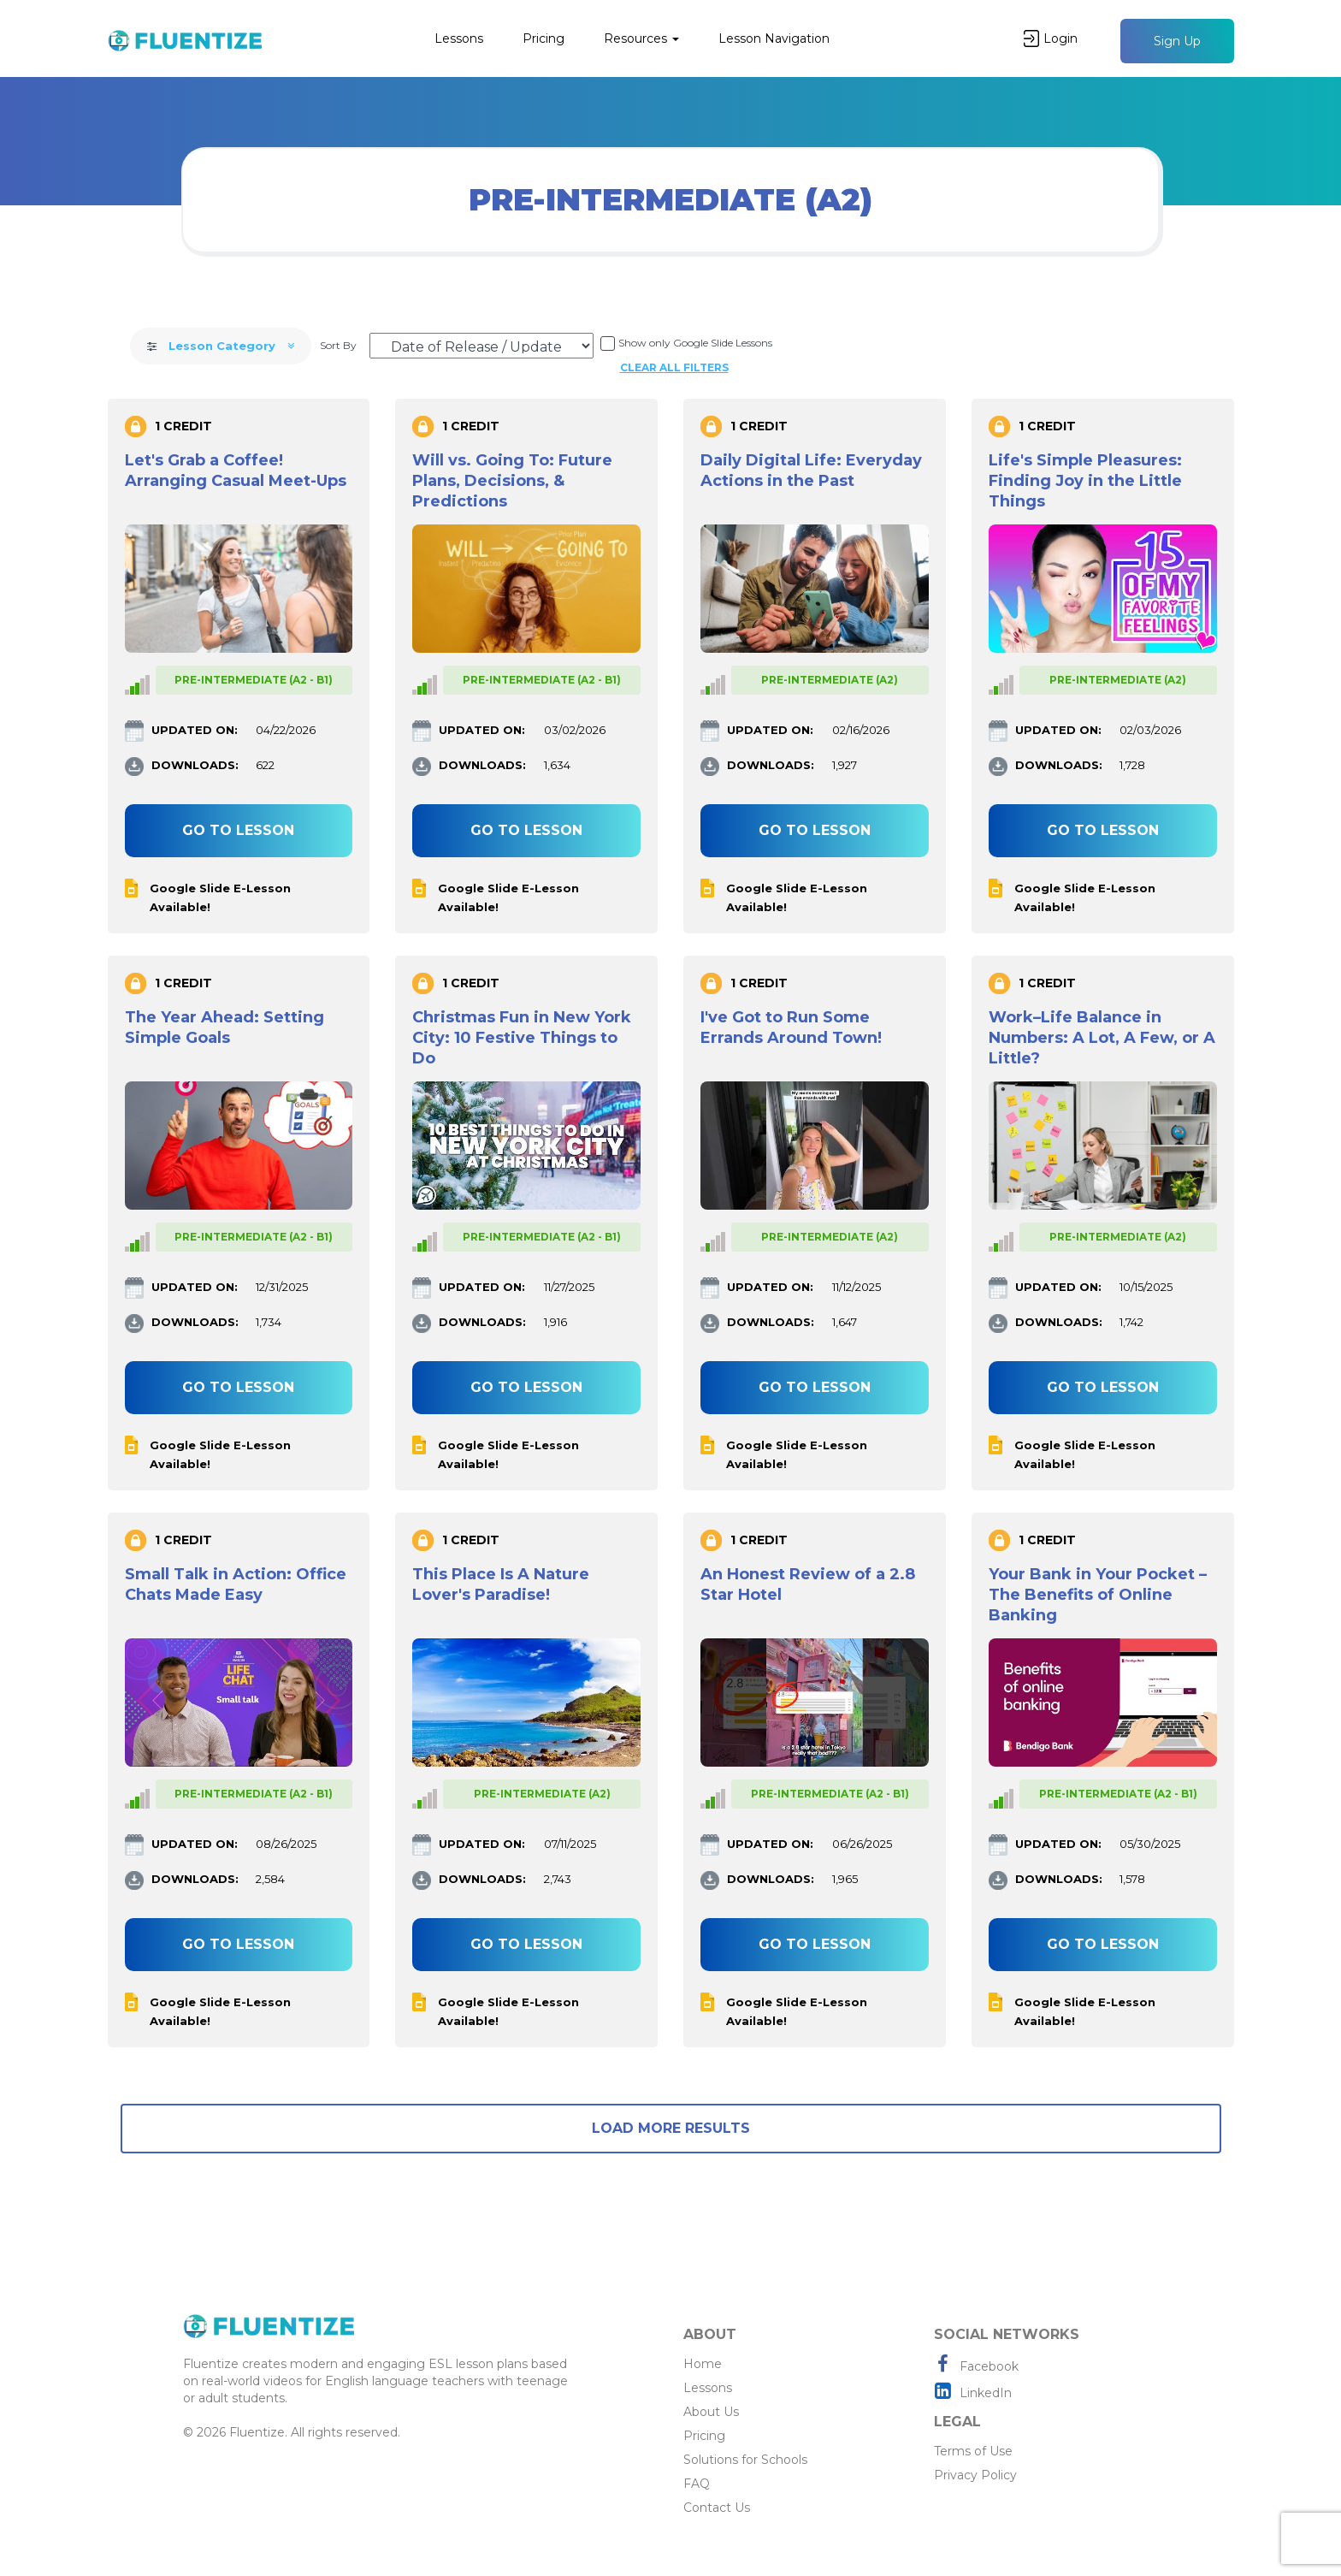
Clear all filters (674, 367)
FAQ (696, 2483)
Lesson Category (220, 345)
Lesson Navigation (774, 38)
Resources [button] (641, 38)
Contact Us (716, 2507)
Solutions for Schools (745, 2459)
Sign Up (1177, 41)
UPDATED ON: (194, 730)
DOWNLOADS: (195, 765)
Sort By (338, 345)
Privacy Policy (975, 2475)
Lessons (458, 38)
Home (702, 2364)
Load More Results (671, 2128)
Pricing (543, 38)
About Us (711, 2411)
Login (1051, 38)
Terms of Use (973, 2451)
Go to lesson (238, 830)
